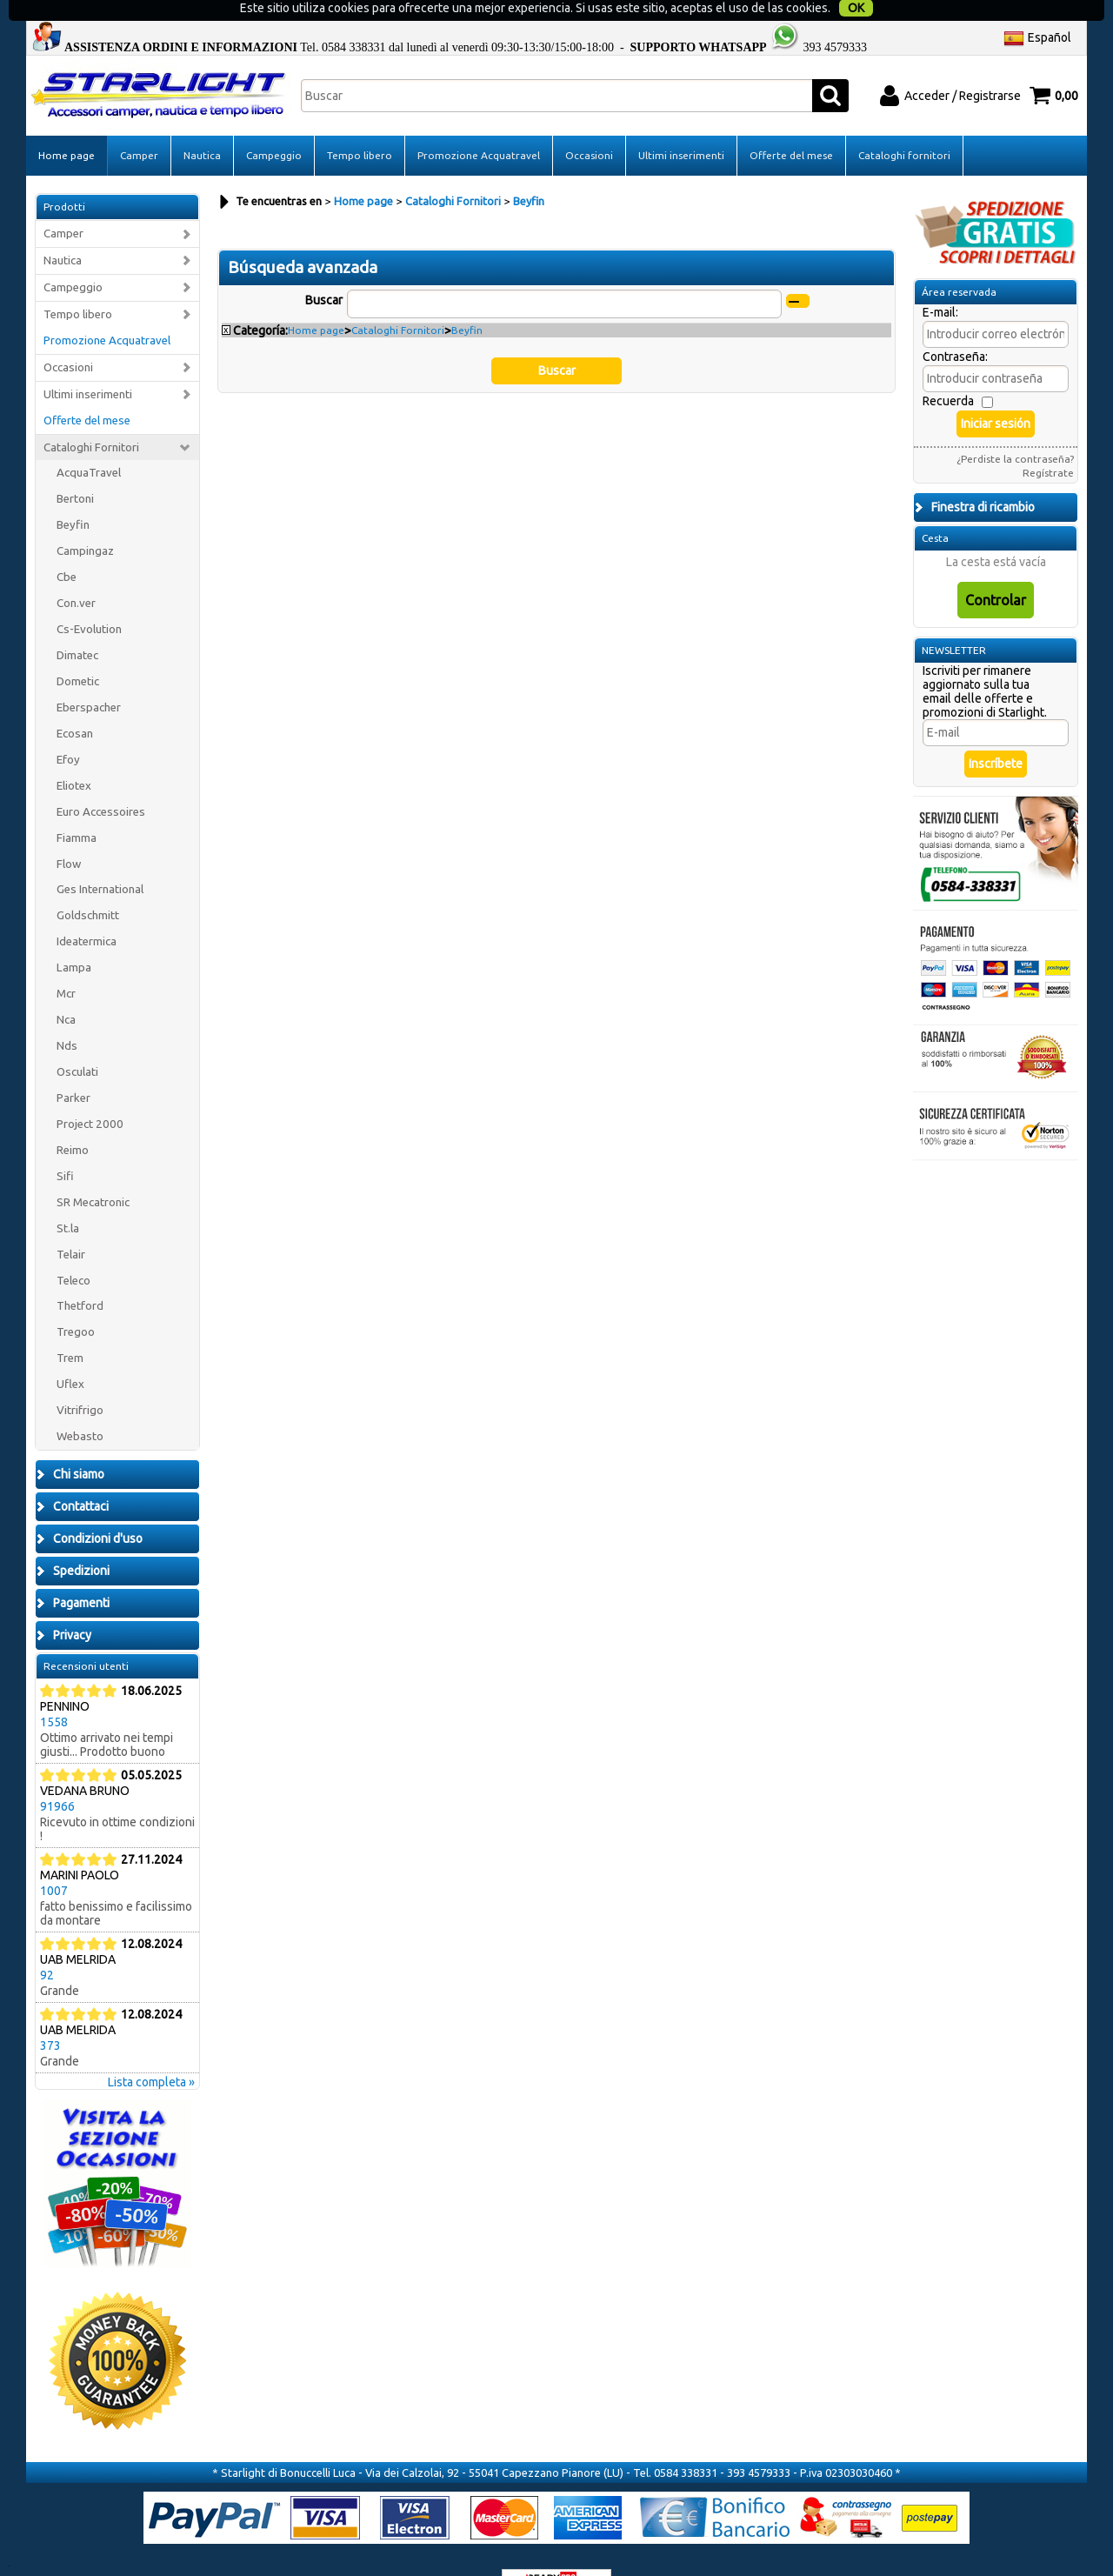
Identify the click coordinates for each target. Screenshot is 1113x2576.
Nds (67, 1015)
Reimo (73, 1119)
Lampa (74, 937)
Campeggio (274, 124)
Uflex (70, 1353)
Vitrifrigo (80, 1379)
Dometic (78, 650)
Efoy (68, 728)
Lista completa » (151, 2052)
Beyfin (73, 494)
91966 (57, 1776)
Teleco (73, 1249)
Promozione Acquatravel (478, 124)
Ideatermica (87, 911)
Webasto (80, 1405)
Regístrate (1048, 442)
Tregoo (76, 1301)
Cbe (67, 546)
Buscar (324, 269)
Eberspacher (89, 677)
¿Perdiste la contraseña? (1015, 428)
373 (50, 2015)
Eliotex (74, 754)
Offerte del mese (791, 124)
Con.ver (76, 572)
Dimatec (77, 624)
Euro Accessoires (101, 780)
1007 (54, 1860)
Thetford (80, 1275)
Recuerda (948, 370)
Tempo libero (359, 124)
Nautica (202, 124)
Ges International (100, 858)
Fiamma (77, 806)
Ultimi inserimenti (681, 124)
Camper (139, 124)
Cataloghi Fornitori (91, 416)
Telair (71, 1223)
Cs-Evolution (89, 598)
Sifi (65, 1144)
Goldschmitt (88, 884)
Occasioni (589, 124)
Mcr (66, 963)
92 (47, 1945)
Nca (66, 989)
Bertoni (75, 468)
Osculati (77, 1041)
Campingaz (85, 520)
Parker (73, 1067)
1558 (54, 1691)
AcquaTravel (89, 442)
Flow (69, 832)
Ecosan (75, 703)
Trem (70, 1327)
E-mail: (940, 282)
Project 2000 (90, 1093)
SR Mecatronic (93, 1171)
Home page (66, 124)
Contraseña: (955, 326)
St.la (68, 1197)
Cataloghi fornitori (904, 124)
